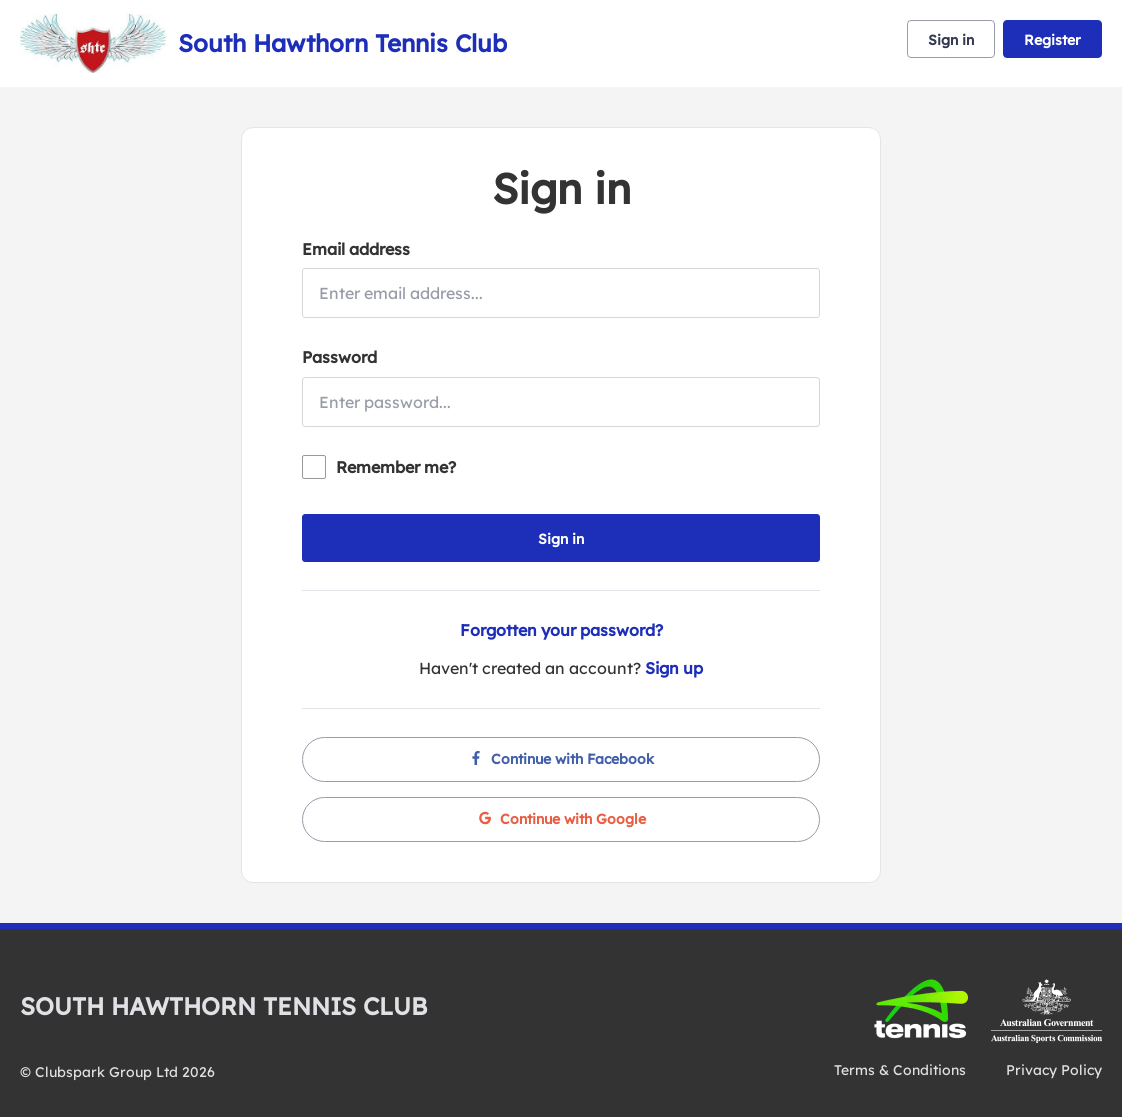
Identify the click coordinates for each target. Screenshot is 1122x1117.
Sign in (951, 40)
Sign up (674, 668)
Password (339, 357)
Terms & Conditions (900, 1070)
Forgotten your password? (561, 630)
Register (1052, 40)
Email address (356, 249)
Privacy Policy (1054, 1070)
